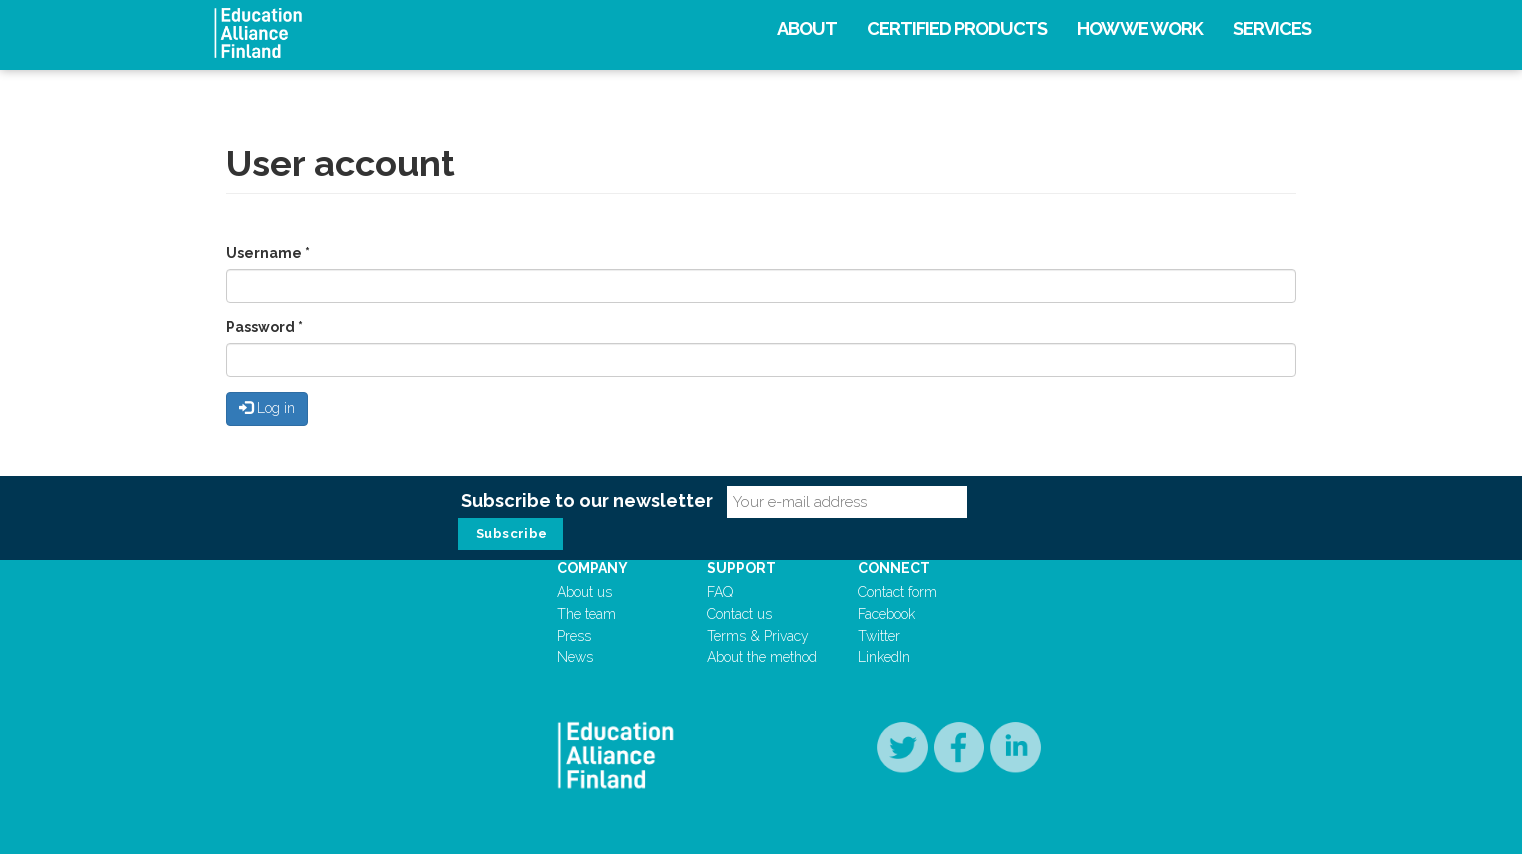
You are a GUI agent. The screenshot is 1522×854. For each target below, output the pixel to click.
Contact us (739, 614)
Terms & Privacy (758, 636)
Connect (894, 568)
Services (1272, 28)
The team (586, 614)
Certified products (957, 28)
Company (592, 568)
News (575, 657)
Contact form (897, 592)
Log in (267, 408)
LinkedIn (884, 657)
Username (268, 253)
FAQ (720, 592)
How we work (1140, 28)
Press (574, 636)
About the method (762, 657)
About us (584, 592)
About (807, 28)
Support (741, 568)
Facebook (886, 614)
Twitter (879, 636)
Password (264, 327)
